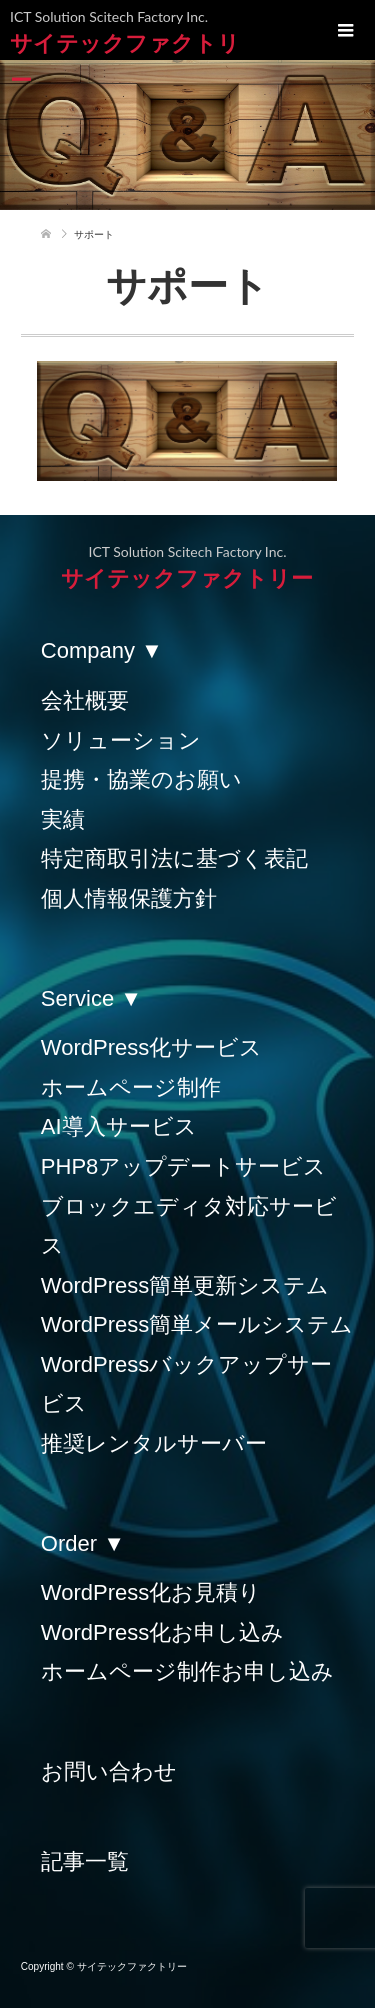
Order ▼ (83, 1543)
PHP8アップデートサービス (183, 1166)
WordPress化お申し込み (162, 1632)
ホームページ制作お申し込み (187, 1671)
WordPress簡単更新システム (185, 1285)
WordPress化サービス (151, 1047)
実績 (63, 819)
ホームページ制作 (131, 1087)
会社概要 (85, 700)
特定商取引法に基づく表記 (174, 858)
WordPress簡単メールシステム (197, 1324)
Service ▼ (91, 998)
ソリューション (121, 740)
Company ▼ (102, 650)
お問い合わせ (109, 1771)
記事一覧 (85, 1861)
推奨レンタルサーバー (154, 1443)
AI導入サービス (119, 1126)
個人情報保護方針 (129, 898)
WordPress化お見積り (151, 1592)
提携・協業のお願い (141, 779)
